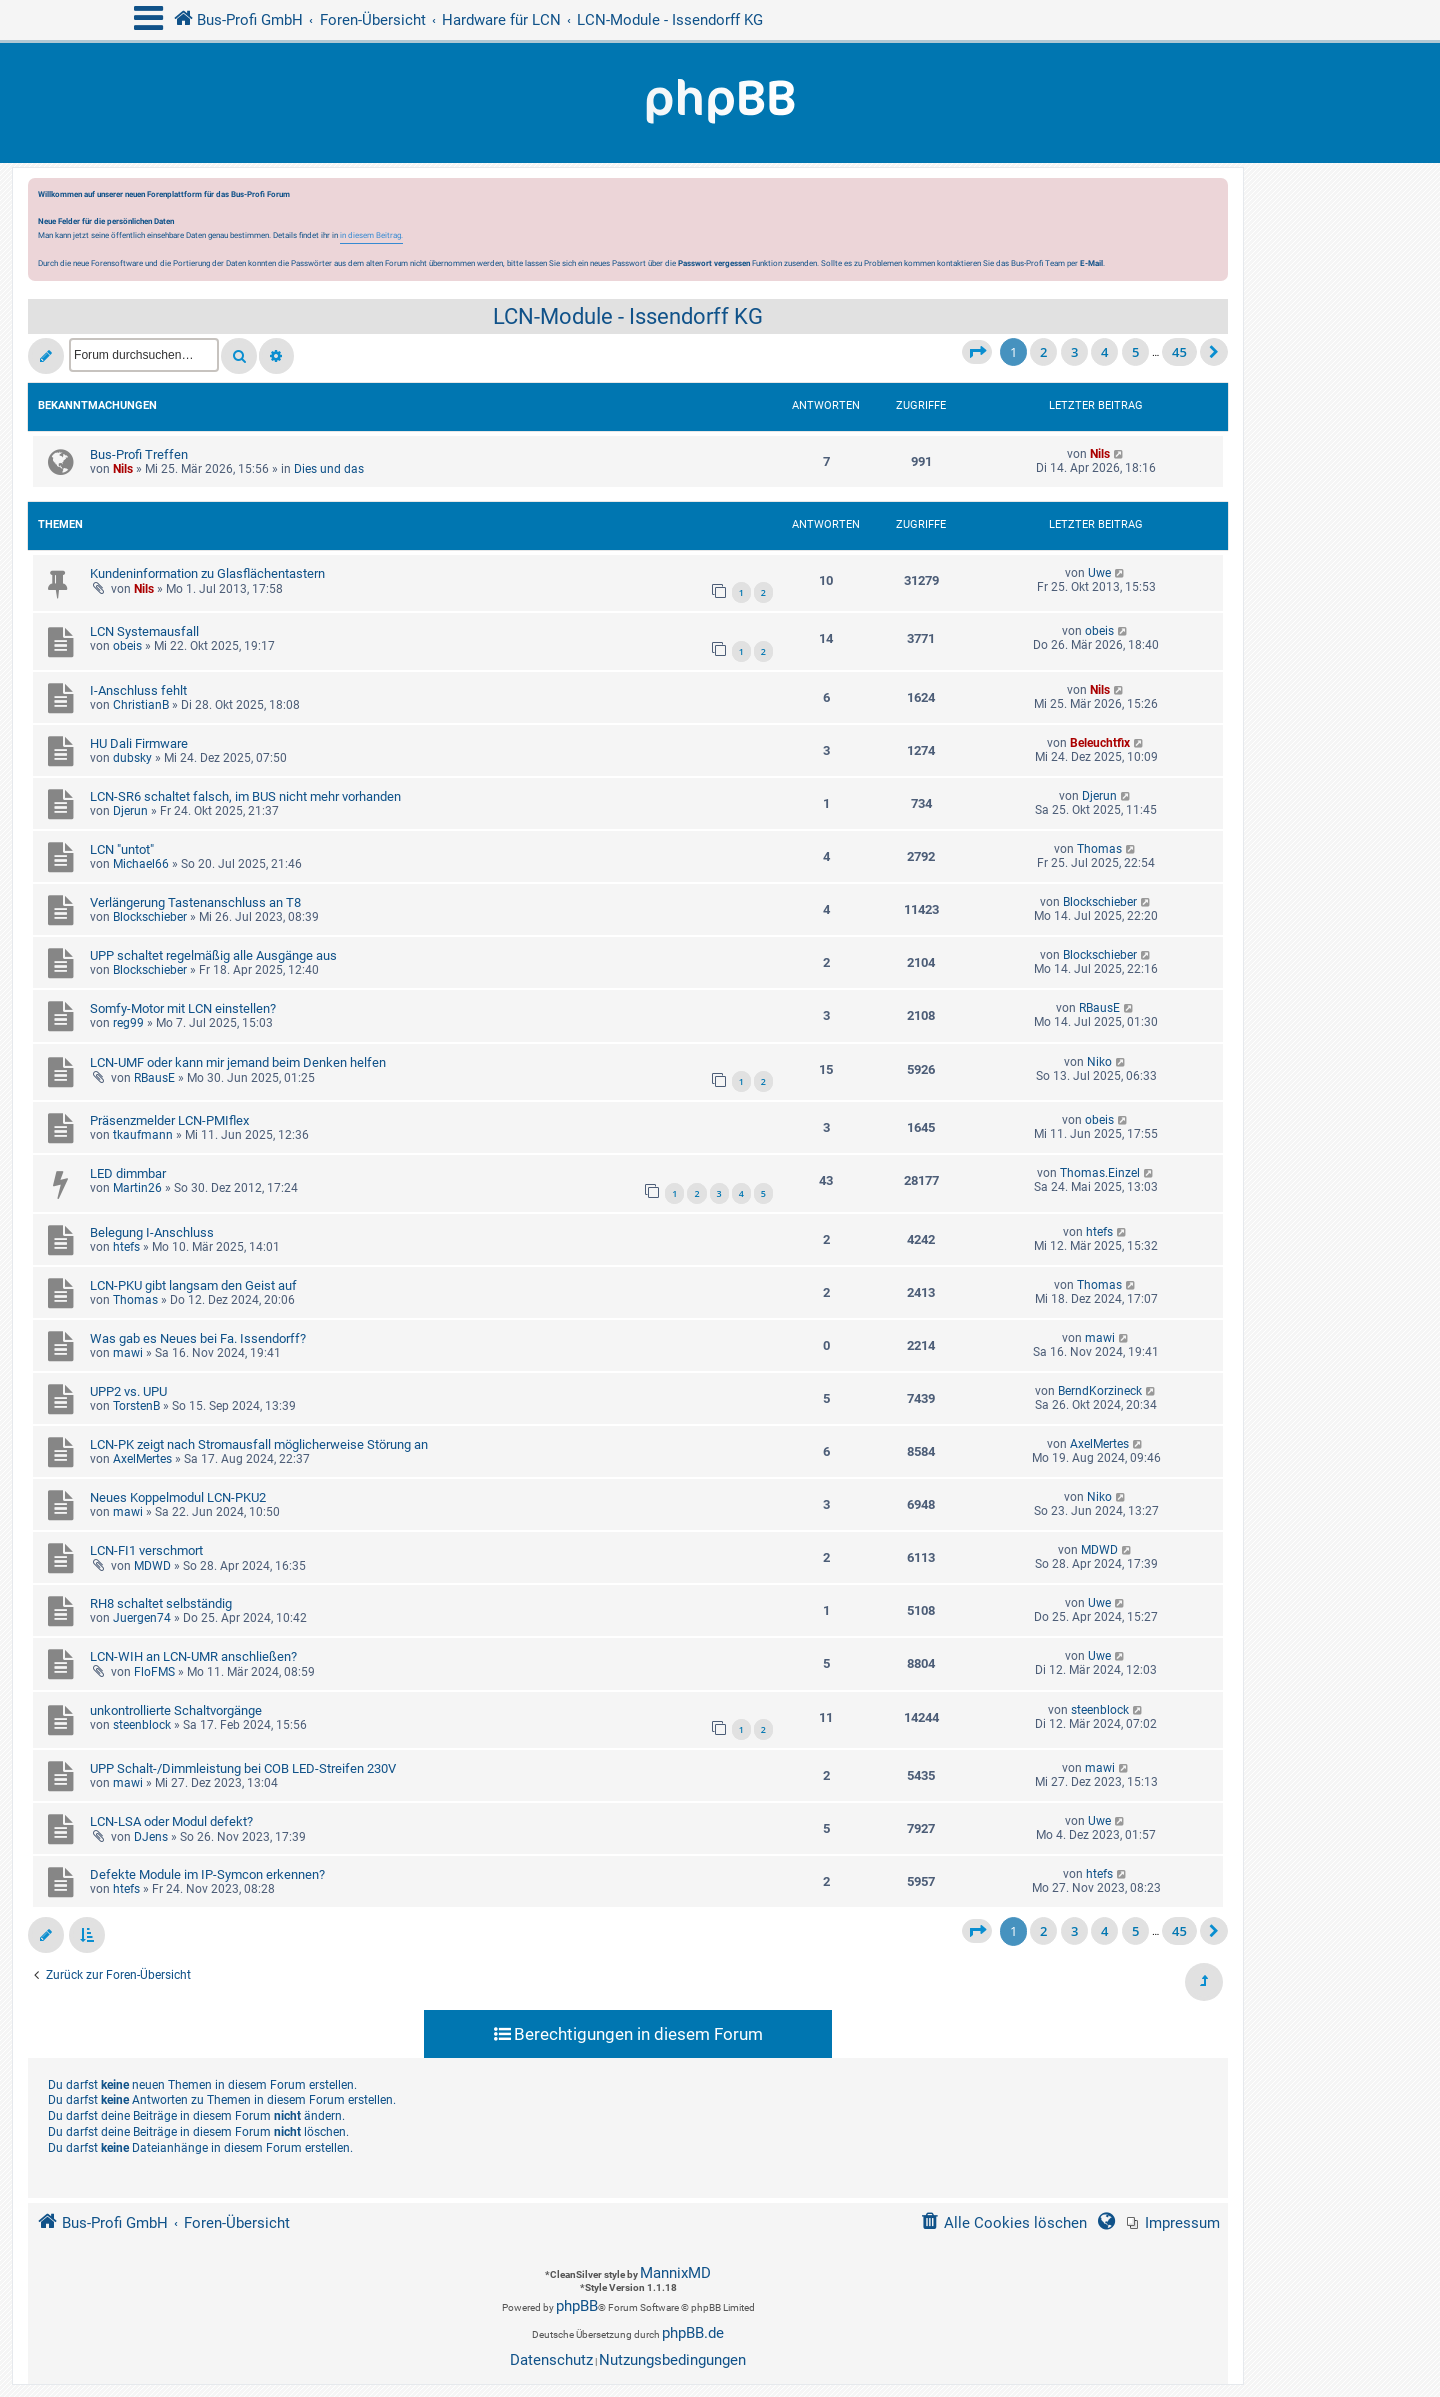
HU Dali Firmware (139, 743)
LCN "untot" (122, 849)
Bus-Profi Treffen (139, 454)
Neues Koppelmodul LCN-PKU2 (178, 1497)
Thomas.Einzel (1100, 1173)
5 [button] (1135, 352)
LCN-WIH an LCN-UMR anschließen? (193, 1656)
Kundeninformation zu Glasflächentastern (207, 573)
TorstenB (136, 1406)
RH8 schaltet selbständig (161, 1603)
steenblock (142, 1725)
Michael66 (141, 864)
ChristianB (141, 705)
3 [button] (1074, 352)
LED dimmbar (128, 1173)
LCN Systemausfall (144, 631)
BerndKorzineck (1100, 1391)
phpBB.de (693, 2333)
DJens (151, 1837)
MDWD (152, 1566)
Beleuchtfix (1100, 743)
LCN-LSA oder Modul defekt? (171, 1821)
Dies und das (329, 469)
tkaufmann (143, 1135)
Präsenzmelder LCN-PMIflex (169, 1120)
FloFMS (154, 1672)
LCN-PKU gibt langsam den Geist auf (193, 1285)
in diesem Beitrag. (371, 235)
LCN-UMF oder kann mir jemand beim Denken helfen (238, 1062)
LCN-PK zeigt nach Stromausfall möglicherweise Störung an (259, 1444)
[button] (977, 352)
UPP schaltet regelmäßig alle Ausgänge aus (213, 955)
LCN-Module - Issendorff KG (628, 316)
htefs (126, 1247)
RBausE (1099, 1008)
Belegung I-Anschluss (152, 1232)
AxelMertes (142, 1459)
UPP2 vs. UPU (128, 1391)
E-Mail (1091, 263)
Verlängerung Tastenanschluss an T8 (195, 902)
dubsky (132, 758)
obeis (127, 646)
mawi (128, 1353)
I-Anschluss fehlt (138, 690)
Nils (123, 469)
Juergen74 (142, 1618)
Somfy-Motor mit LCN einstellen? (183, 1008)
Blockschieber (150, 917)
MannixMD (675, 2273)
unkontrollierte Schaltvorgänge (176, 1710)
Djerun (130, 811)
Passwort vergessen (714, 263)
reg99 (128, 1023)
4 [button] (1104, 352)
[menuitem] (1173, 2223)
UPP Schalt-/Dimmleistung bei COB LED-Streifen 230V (243, 1768)
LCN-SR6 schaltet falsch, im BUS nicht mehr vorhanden (245, 796)
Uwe (1099, 573)
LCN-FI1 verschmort (146, 1550)
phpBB (577, 2306)
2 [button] (1043, 352)
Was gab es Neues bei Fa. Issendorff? (198, 1338)
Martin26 (137, 1188)
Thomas (1099, 849)
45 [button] (1179, 352)
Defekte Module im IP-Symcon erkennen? (207, 1874)
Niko (1099, 1062)
